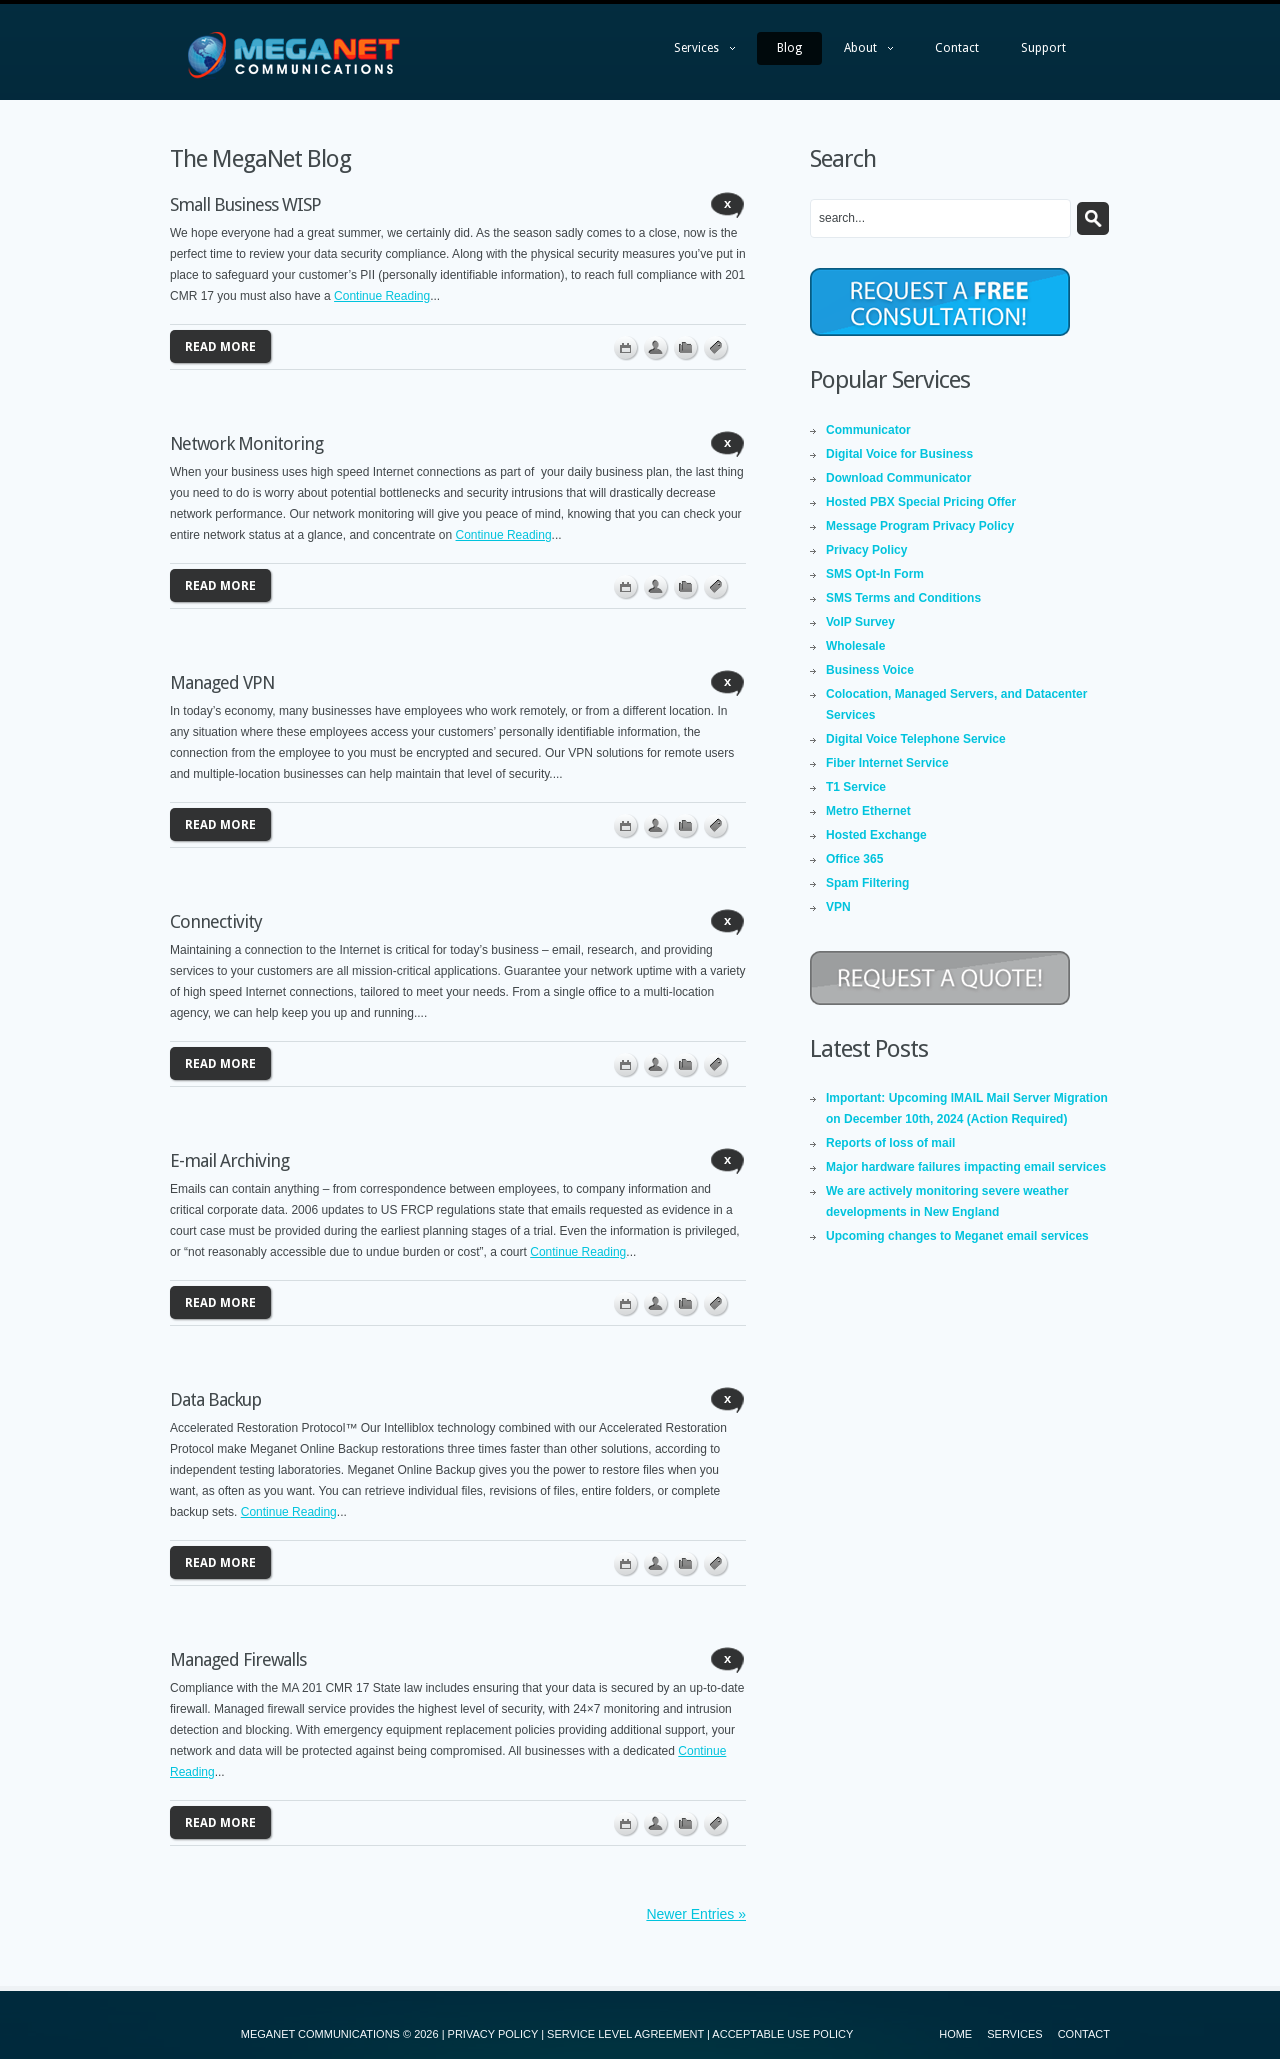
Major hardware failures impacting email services (966, 1167)
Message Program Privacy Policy (920, 526)
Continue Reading (382, 296)
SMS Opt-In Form (875, 574)
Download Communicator (898, 478)
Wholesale (855, 646)
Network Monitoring (246, 443)
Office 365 (854, 859)
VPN (838, 907)
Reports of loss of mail (890, 1143)
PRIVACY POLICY (493, 2034)
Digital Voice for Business (899, 454)
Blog (789, 48)
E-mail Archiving (229, 1160)
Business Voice (870, 670)
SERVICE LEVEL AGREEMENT (625, 2034)
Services (694, 53)
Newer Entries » (696, 1914)
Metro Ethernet (868, 811)
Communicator (868, 430)
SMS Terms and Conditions (903, 598)
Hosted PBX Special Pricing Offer (921, 502)
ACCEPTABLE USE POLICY (782, 2034)
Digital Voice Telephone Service (916, 739)
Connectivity (216, 921)
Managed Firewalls (238, 1659)
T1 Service (856, 787)
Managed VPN (222, 682)
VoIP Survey (860, 622)
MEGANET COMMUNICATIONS (320, 2034)
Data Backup (215, 1399)
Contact (957, 48)
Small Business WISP (245, 204)
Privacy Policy (866, 550)
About (858, 53)
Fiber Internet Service (887, 763)
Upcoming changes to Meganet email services (957, 1236)
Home (955, 2034)
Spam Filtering (867, 883)
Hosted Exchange (876, 835)
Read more (220, 347)
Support (1043, 48)
